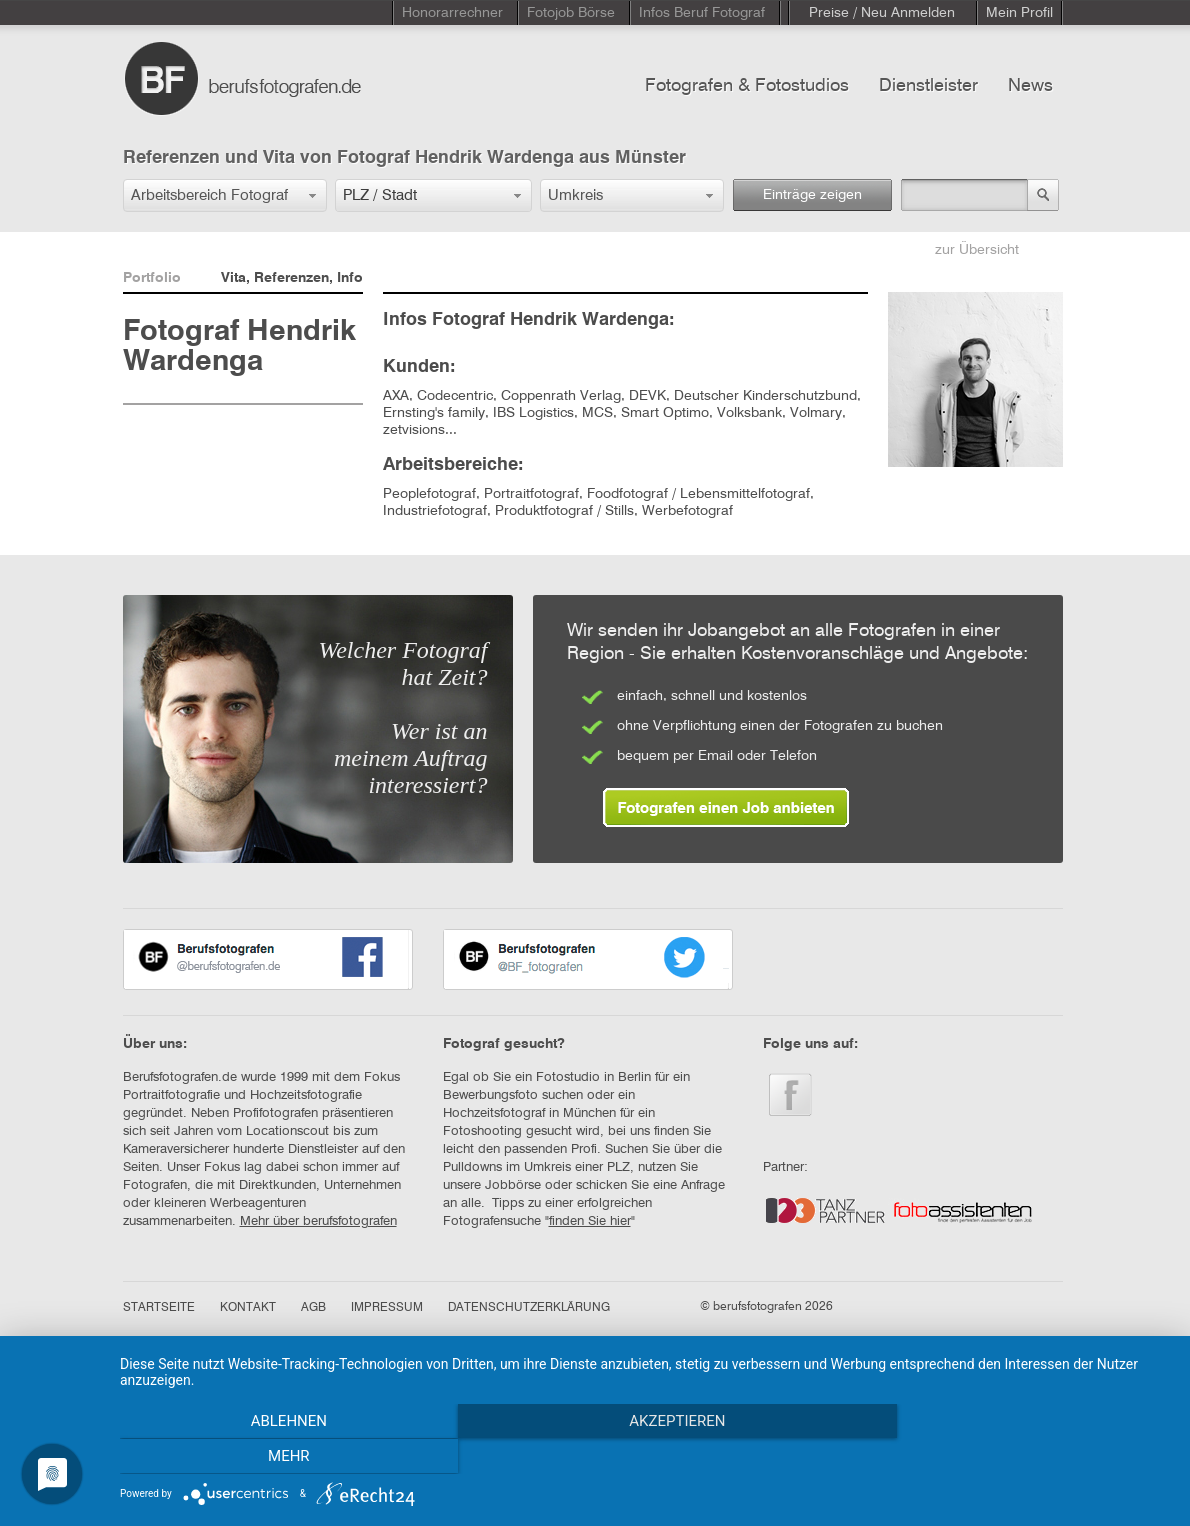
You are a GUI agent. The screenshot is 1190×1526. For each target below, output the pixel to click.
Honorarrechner (452, 13)
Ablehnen (277, 1457)
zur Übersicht (977, 250)
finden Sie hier (590, 1221)
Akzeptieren (645, 1457)
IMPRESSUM (387, 1308)
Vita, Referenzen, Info (292, 278)
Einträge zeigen (812, 195)
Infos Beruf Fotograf (702, 13)
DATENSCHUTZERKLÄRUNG (529, 1308)
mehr (1013, 1457)
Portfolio (152, 278)
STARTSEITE (159, 1308)
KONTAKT (248, 1308)
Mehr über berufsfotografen (318, 1221)
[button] (225, 195)
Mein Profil (1019, 13)
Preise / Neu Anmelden (882, 13)
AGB (313, 1308)
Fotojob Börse (571, 13)
